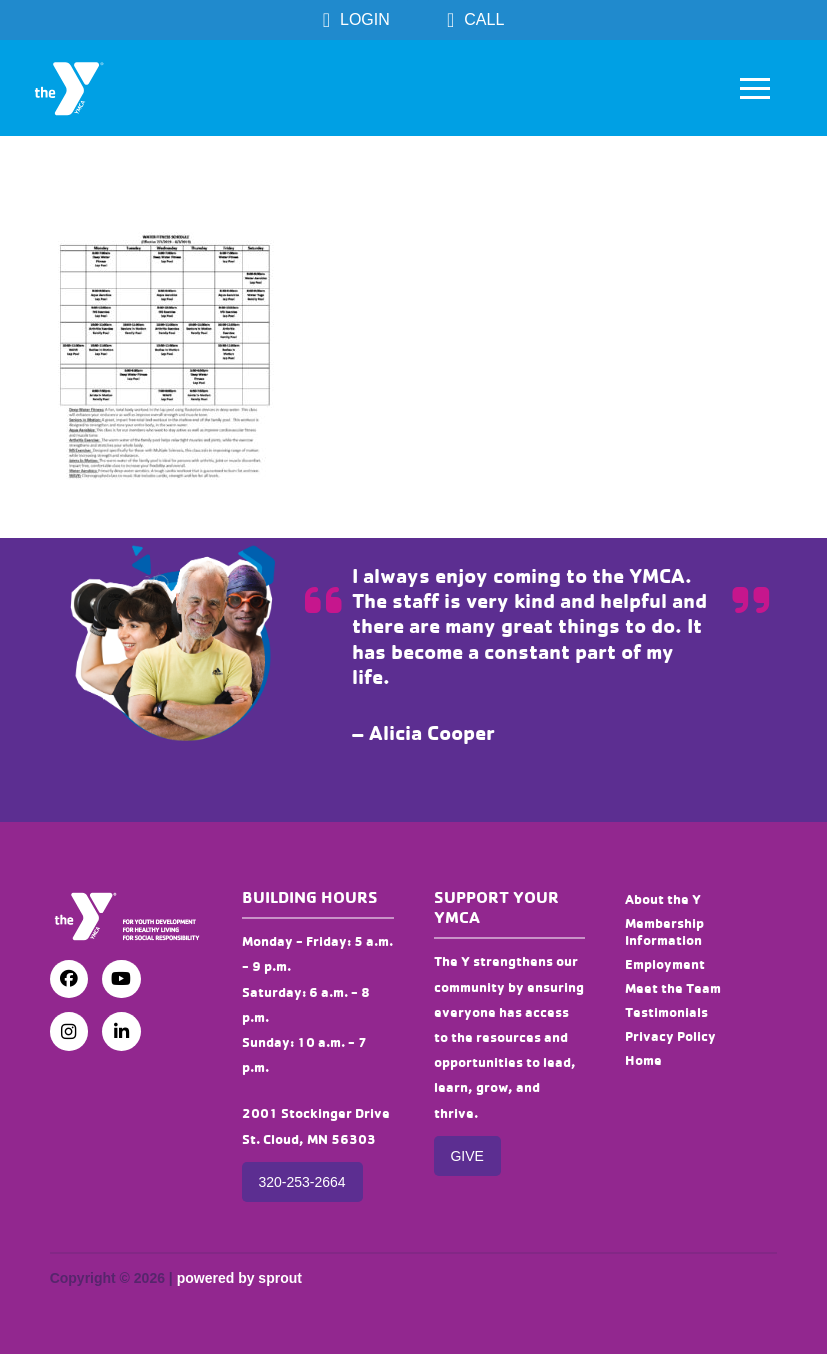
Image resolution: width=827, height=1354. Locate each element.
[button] (755, 88)
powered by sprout (239, 1278)
